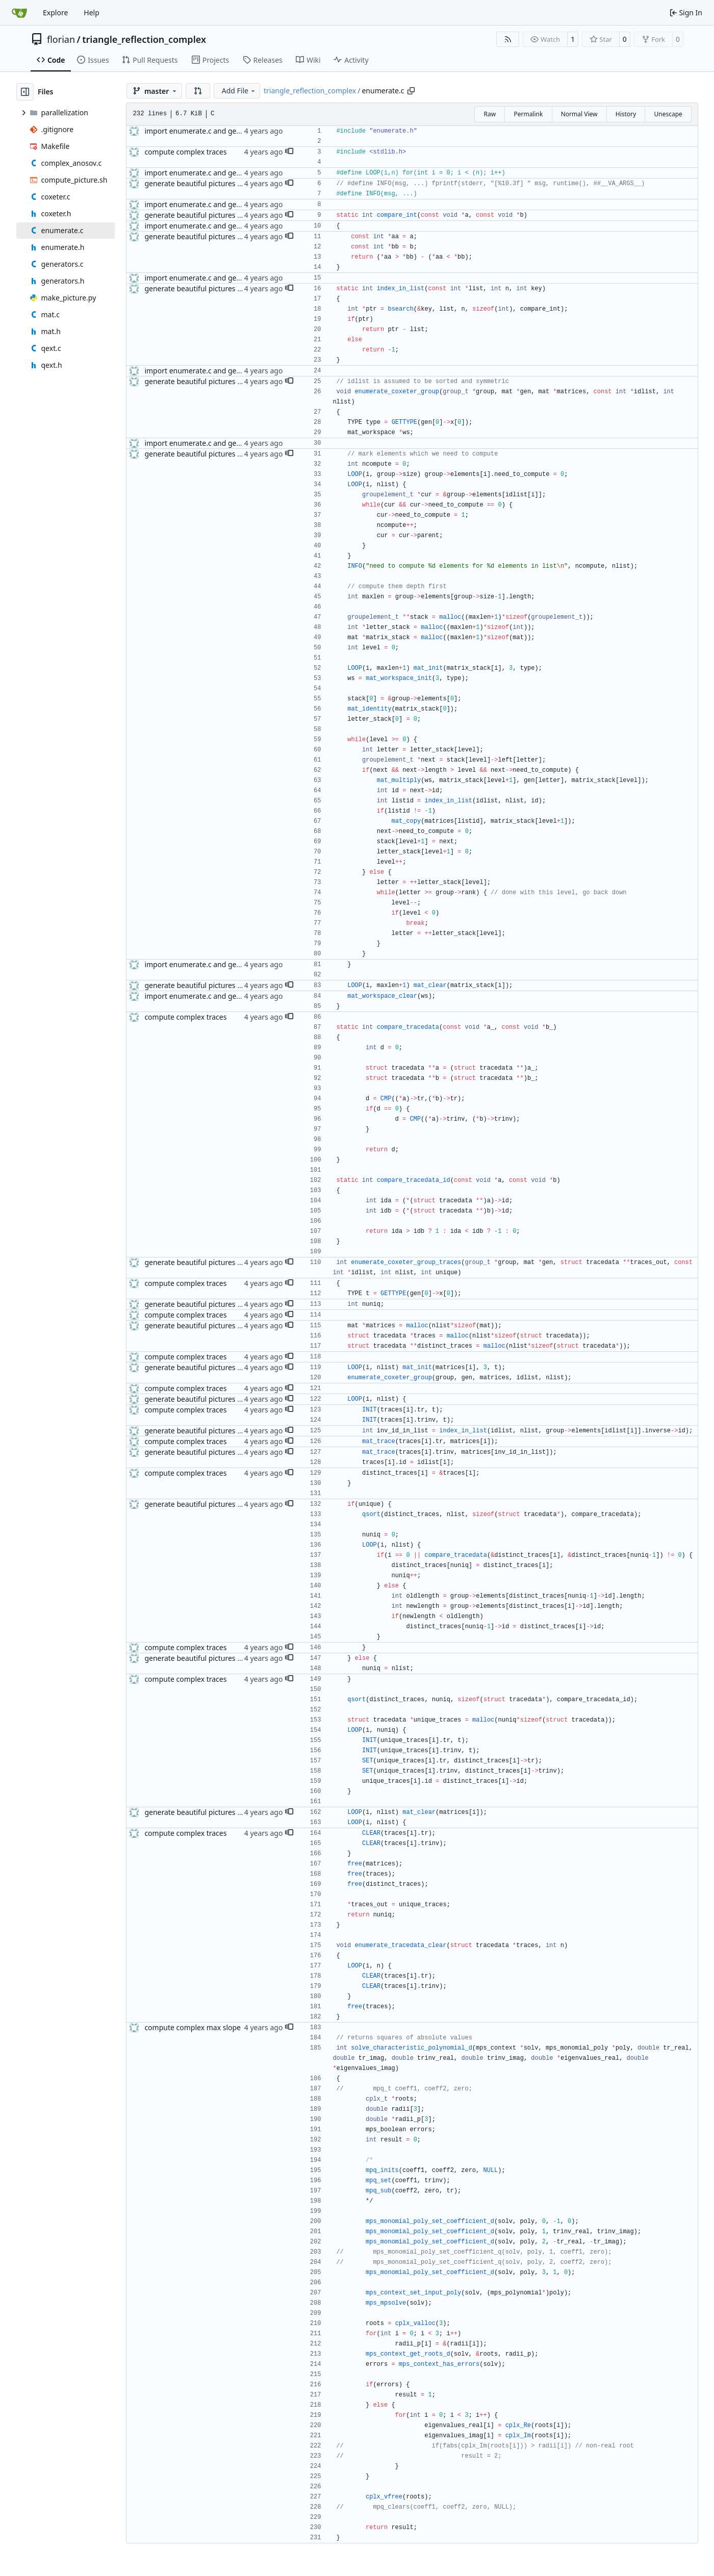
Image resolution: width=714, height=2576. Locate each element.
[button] (198, 90)
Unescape (668, 114)
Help (91, 12)
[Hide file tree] (25, 91)
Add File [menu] (239, 90)
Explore (55, 12)
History (626, 114)
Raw (489, 114)
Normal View (579, 114)
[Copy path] (411, 90)
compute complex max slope (192, 2027)
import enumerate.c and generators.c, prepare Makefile (237, 131)
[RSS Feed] (508, 39)
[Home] (19, 13)
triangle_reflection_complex (144, 39)
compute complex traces (185, 152)
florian (61, 39)
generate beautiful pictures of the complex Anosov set (234, 183)
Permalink (528, 114)
